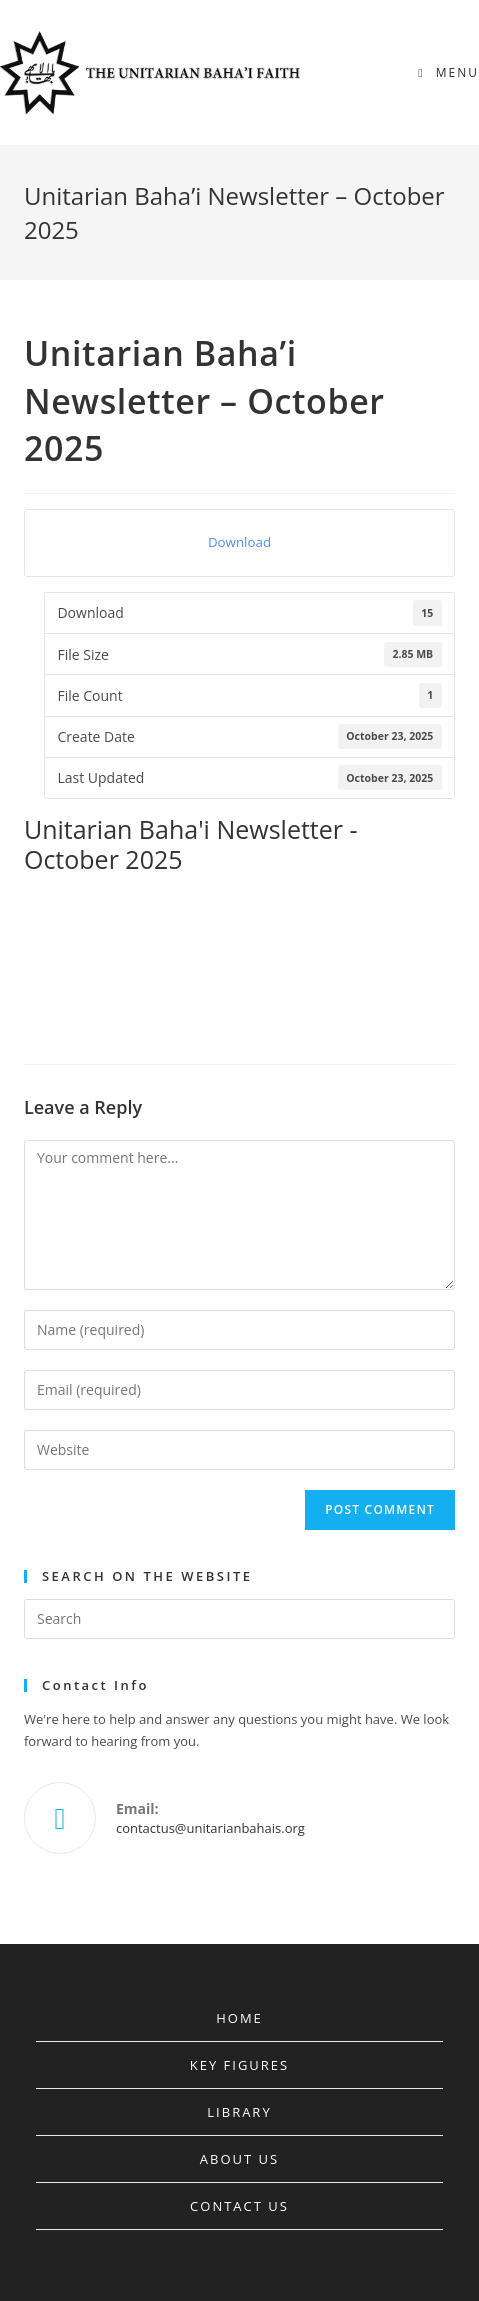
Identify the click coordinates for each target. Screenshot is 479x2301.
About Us (239, 2159)
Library (239, 2112)
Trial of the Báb (332, 985)
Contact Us (239, 2206)
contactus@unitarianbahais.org (210, 1828)
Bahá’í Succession (205, 923)
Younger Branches (81, 1016)
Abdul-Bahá (65, 892)
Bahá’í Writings (322, 923)
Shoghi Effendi (222, 985)
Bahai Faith (213, 954)
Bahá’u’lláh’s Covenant (91, 954)
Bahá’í (273, 892)
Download (239, 542)
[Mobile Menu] (448, 72)
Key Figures (239, 2065)
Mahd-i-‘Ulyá (309, 954)
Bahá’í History (361, 892)
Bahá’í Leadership (80, 923)
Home (239, 2018)
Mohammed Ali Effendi (92, 985)
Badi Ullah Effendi (176, 892)
